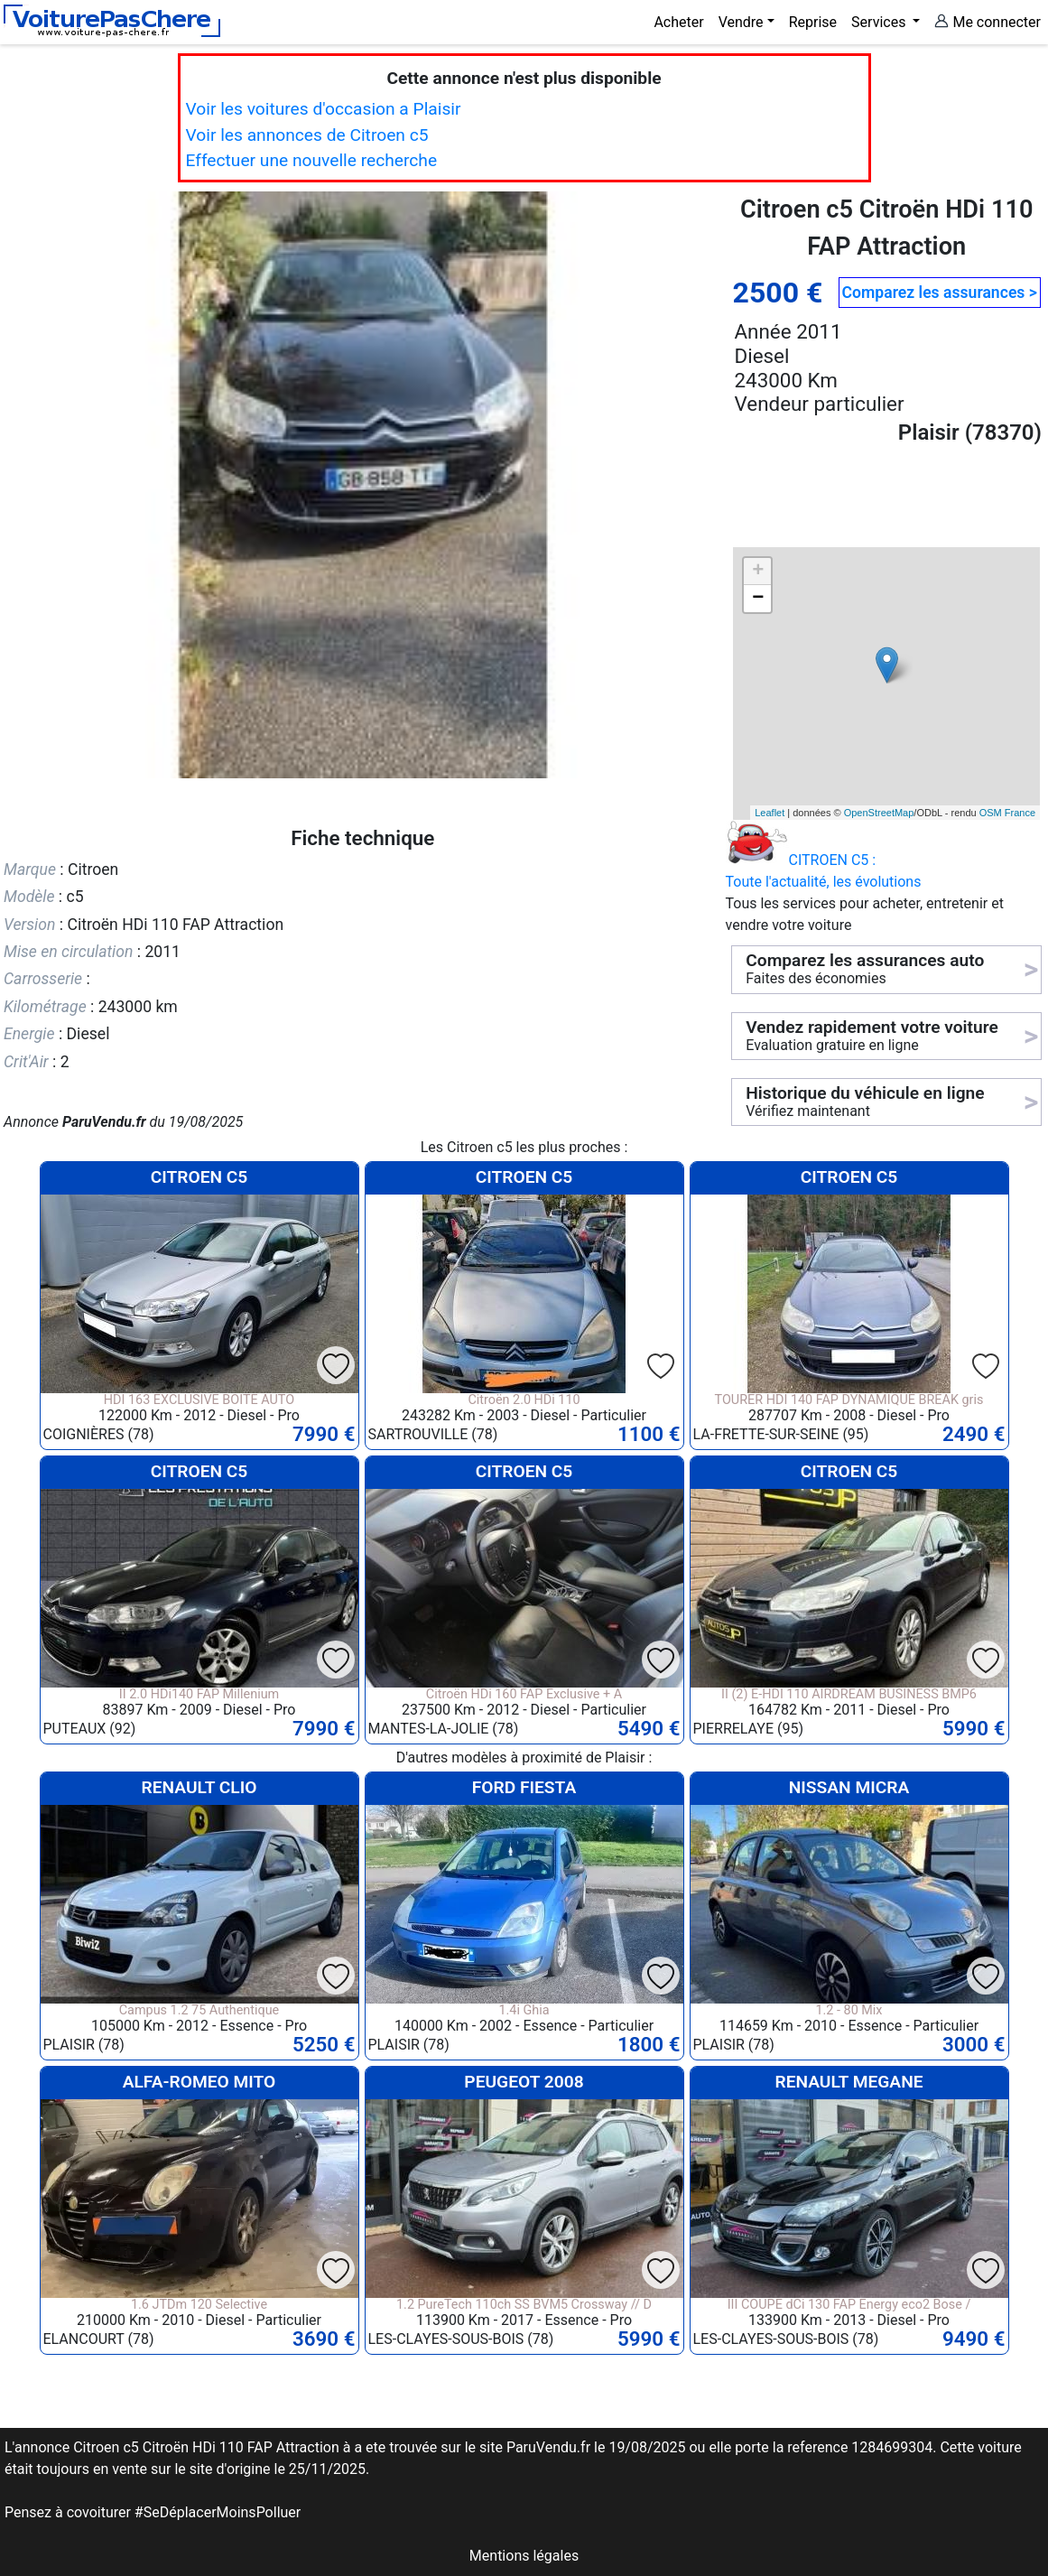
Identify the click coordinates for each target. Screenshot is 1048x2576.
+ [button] (758, 571)
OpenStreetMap (879, 812)
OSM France (1007, 812)
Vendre (741, 22)
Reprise (813, 22)
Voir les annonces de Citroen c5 (307, 135)
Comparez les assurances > (939, 293)
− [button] (758, 598)
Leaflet (769, 812)
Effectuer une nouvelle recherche (312, 160)
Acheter (678, 22)
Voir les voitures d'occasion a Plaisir (323, 108)
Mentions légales (524, 2555)
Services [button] (880, 22)
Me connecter (987, 22)
